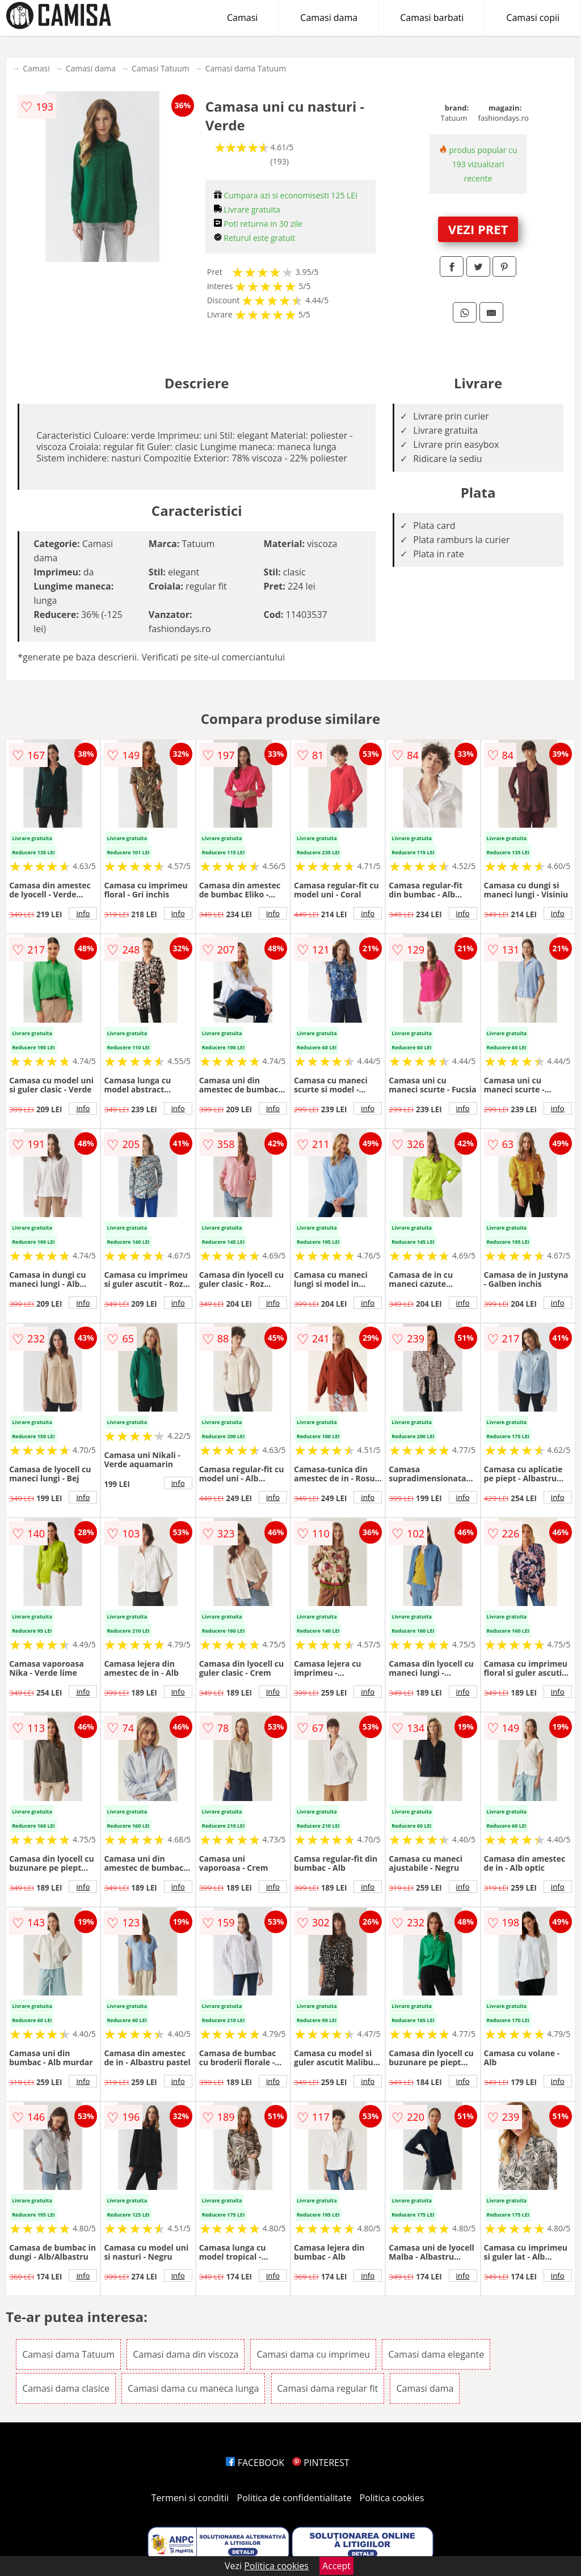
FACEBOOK (255, 2462)
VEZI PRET (478, 229)
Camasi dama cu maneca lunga (193, 2388)
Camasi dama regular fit (327, 2388)
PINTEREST (320, 2462)
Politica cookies (392, 2498)
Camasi (242, 17)
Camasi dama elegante (436, 2354)
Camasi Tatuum (161, 68)
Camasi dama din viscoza (185, 2354)
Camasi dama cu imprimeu (313, 2354)
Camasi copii (532, 17)
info (83, 913)
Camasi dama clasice (66, 2388)
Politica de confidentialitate (294, 2498)
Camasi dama (328, 17)
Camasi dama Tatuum (246, 68)
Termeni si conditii (190, 2498)
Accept (336, 2566)
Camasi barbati (432, 17)
